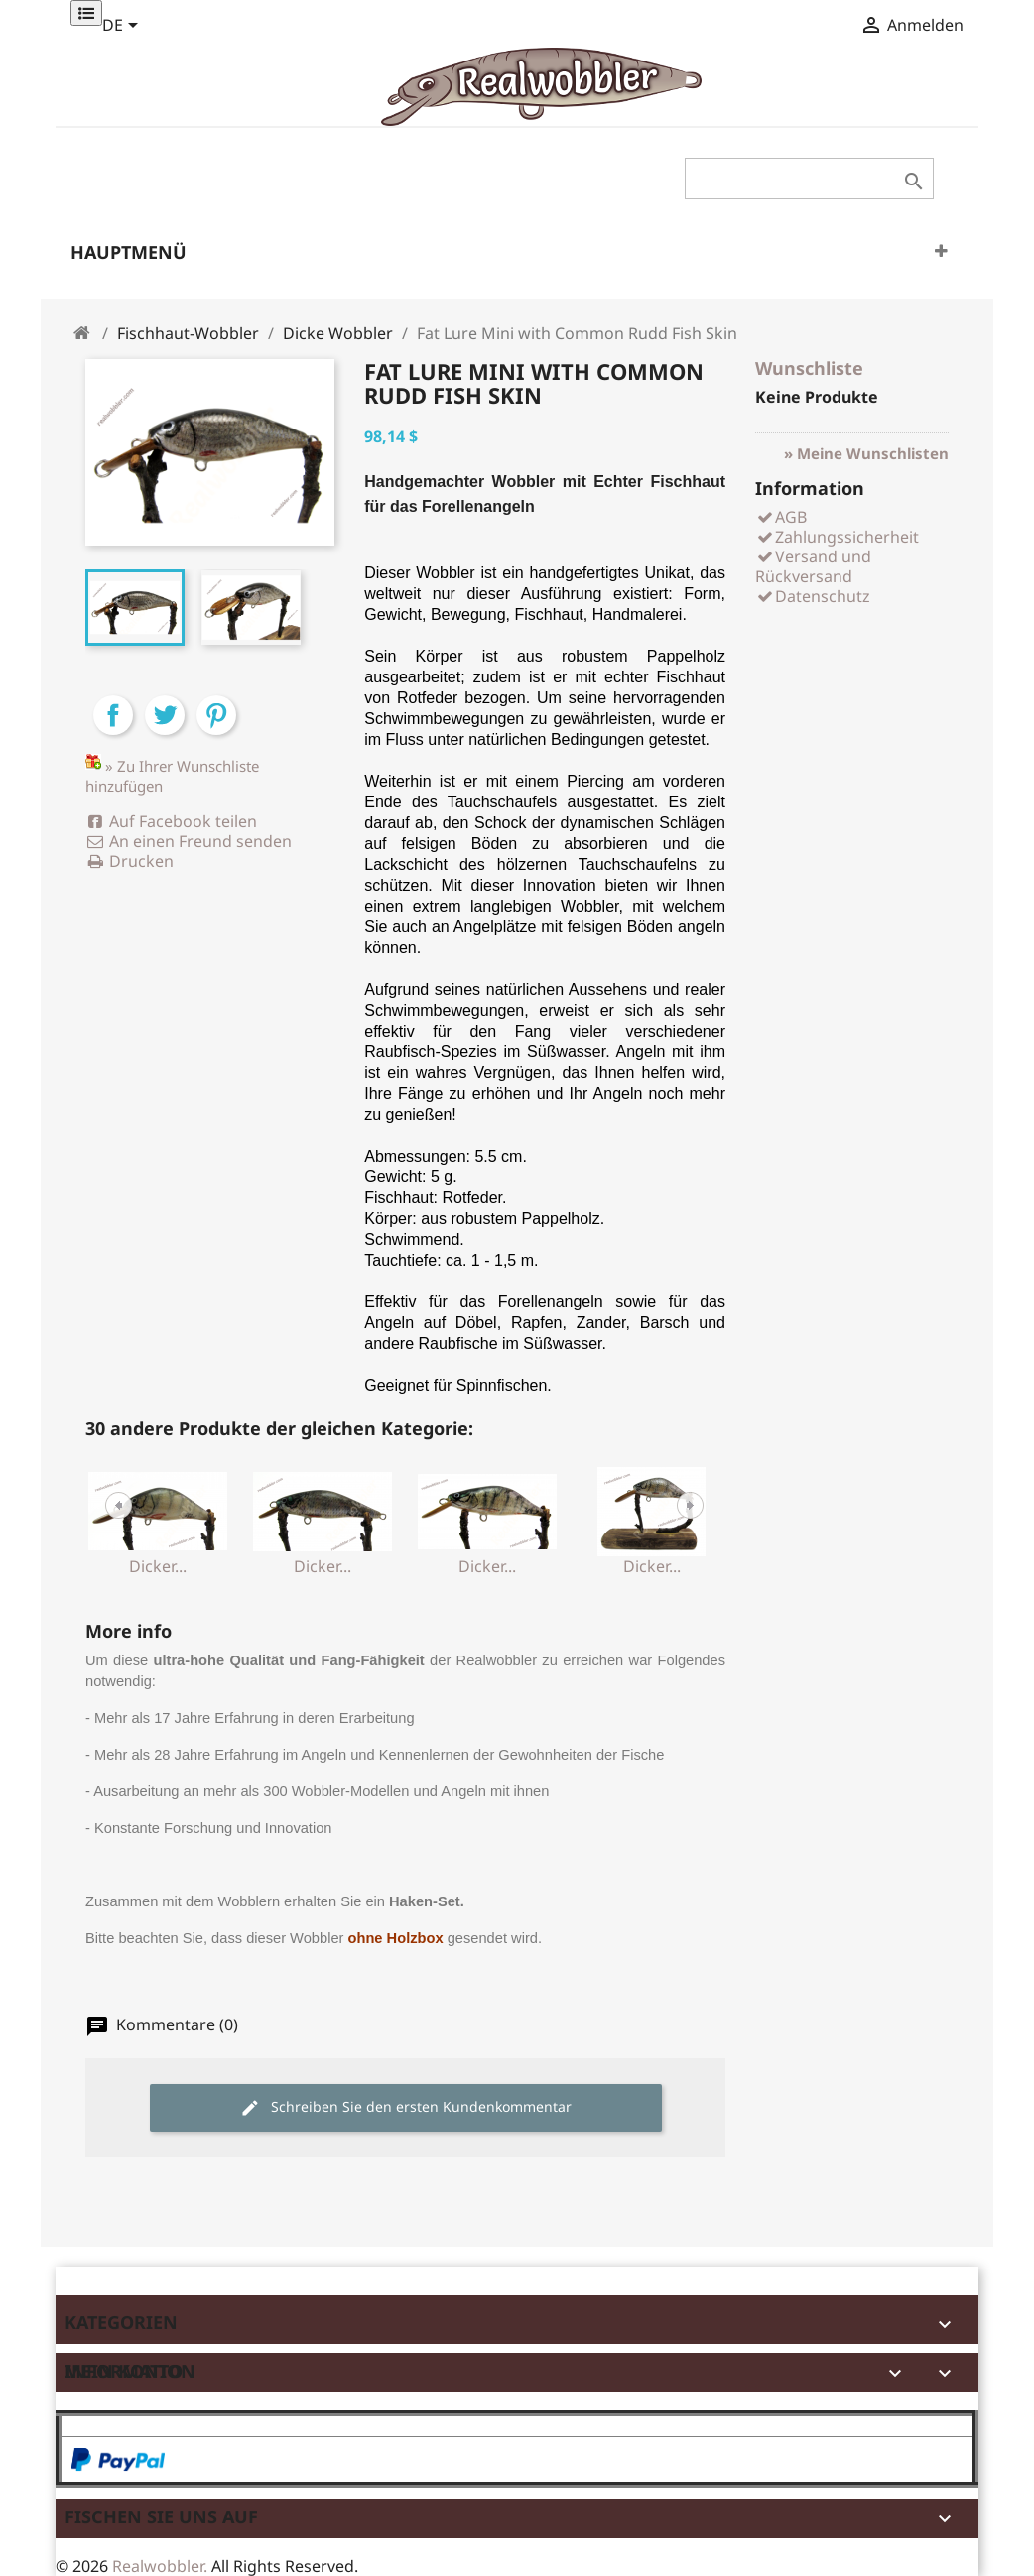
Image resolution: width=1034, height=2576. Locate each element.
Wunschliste (809, 368)
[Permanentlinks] (86, 13)
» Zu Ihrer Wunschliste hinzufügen (172, 776)
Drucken (129, 861)
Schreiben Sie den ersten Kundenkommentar (406, 2107)
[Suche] (809, 178)
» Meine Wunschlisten (866, 453)
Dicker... (158, 1566)
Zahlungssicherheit (837, 537)
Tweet (165, 732)
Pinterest (216, 732)
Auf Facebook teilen (171, 821)
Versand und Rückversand (813, 566)
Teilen (113, 732)
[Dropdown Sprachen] (123, 27)
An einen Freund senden (188, 841)
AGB (781, 517)
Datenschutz (812, 596)
